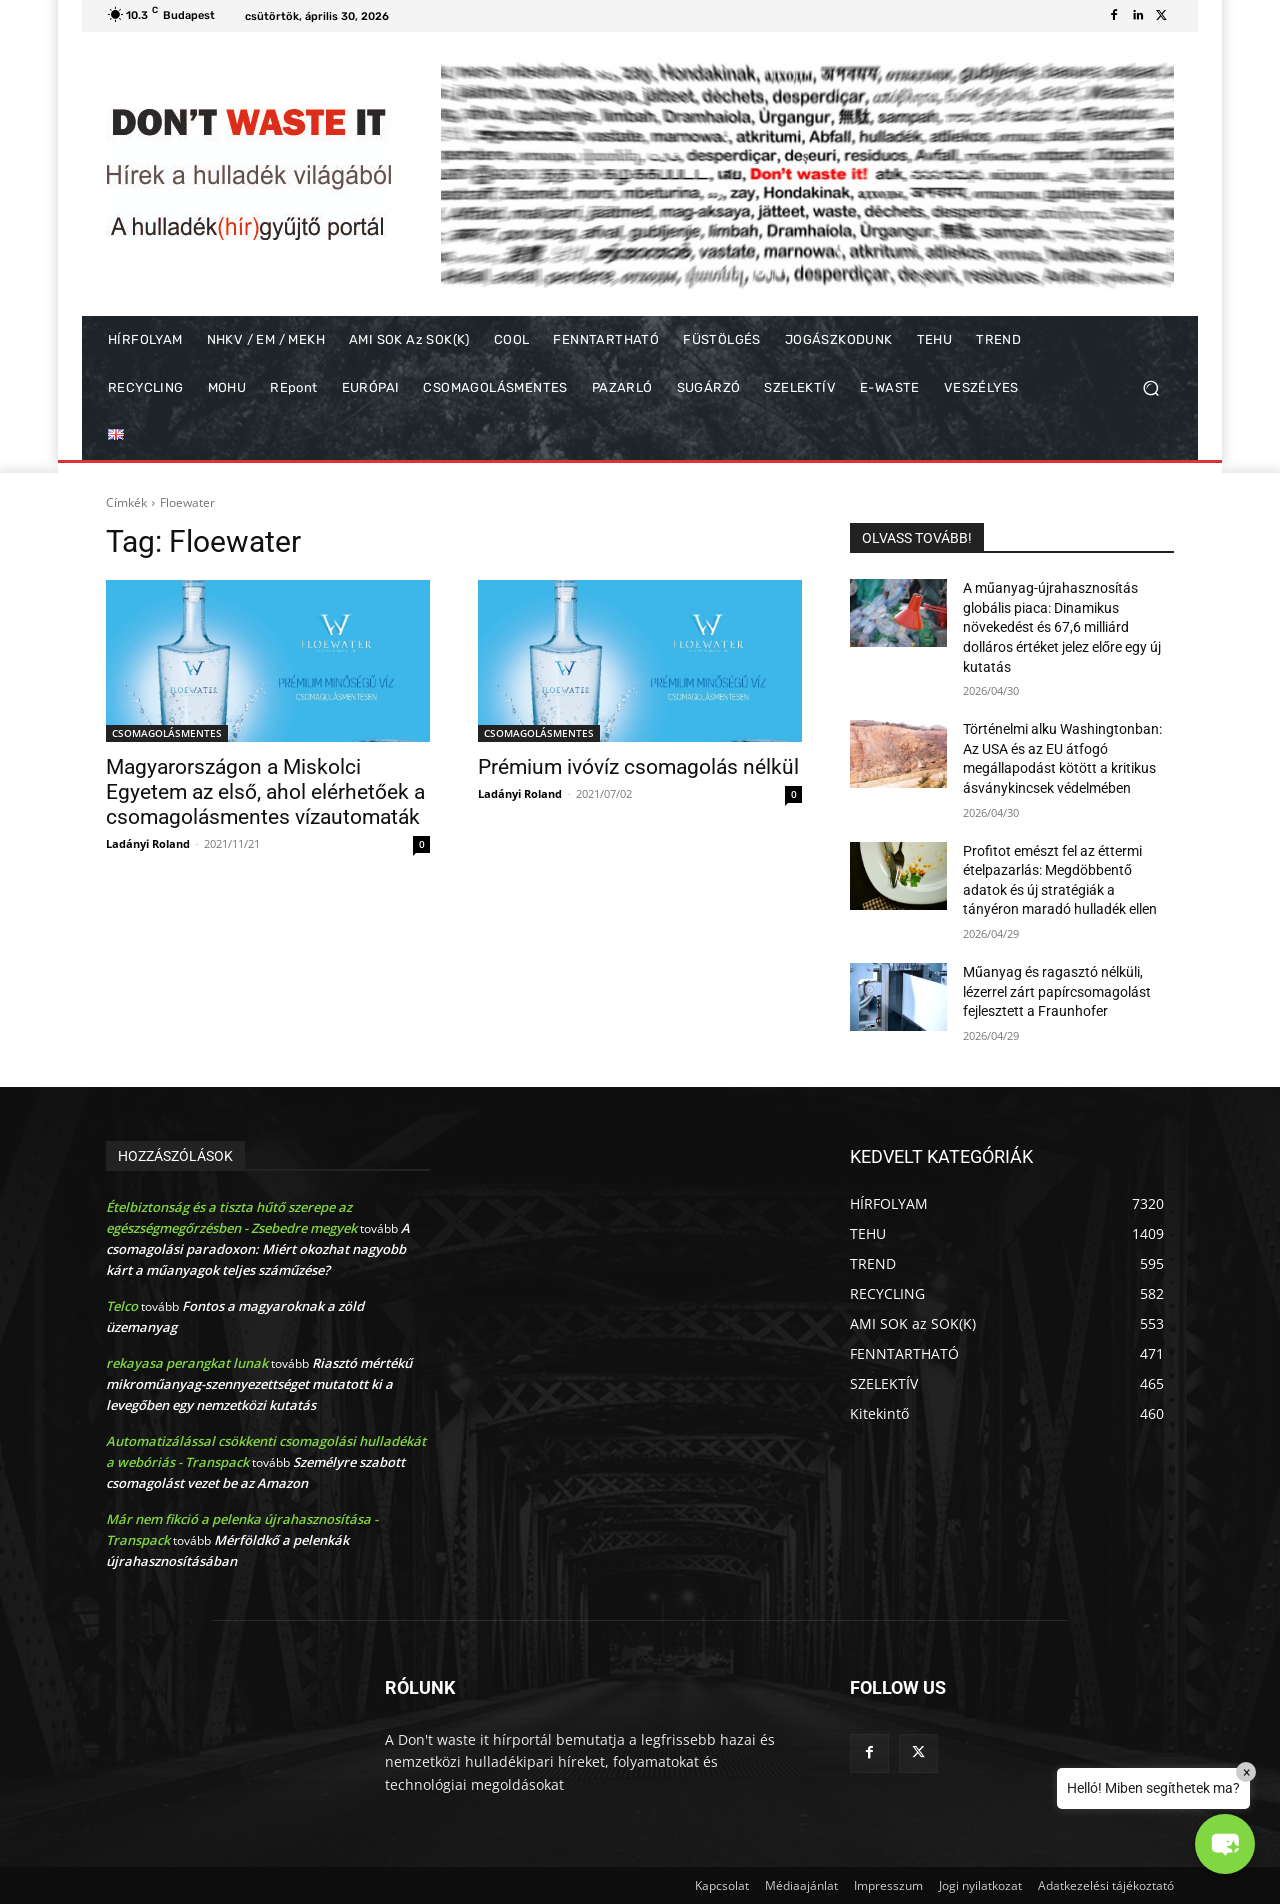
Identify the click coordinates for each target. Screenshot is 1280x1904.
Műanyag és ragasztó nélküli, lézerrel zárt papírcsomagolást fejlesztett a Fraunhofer (1057, 991)
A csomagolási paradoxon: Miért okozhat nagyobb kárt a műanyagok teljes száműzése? (258, 1249)
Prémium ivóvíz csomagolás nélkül (638, 767)
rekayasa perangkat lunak (187, 1363)
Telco (122, 1306)
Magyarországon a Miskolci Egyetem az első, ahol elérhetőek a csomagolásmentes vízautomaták (265, 792)
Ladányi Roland (148, 843)
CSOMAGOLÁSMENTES (167, 733)
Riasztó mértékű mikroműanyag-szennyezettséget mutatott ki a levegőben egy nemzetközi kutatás (259, 1384)
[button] (1150, 388)
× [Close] (1246, 1772)
